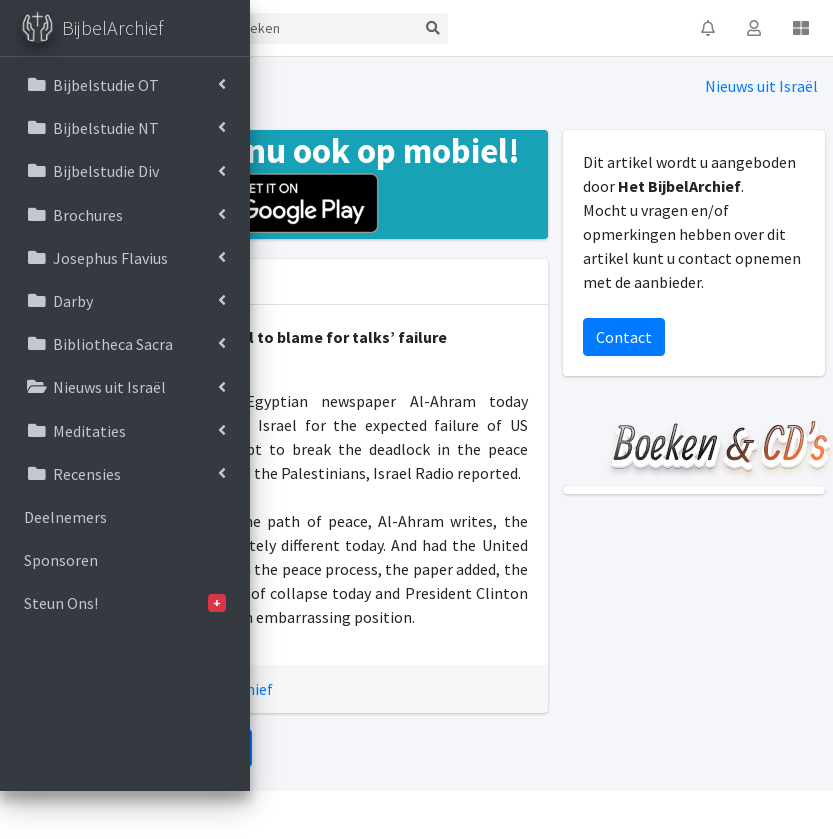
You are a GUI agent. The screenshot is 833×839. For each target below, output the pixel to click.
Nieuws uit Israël (761, 86)
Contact (624, 337)
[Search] (322, 28)
